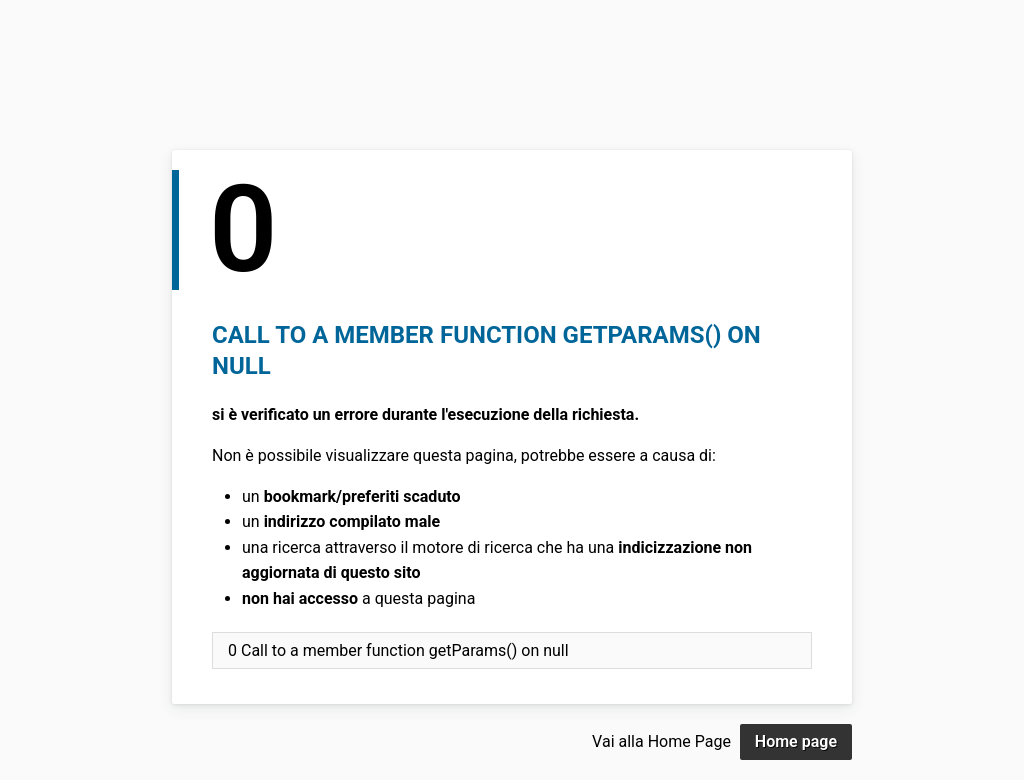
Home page (796, 741)
